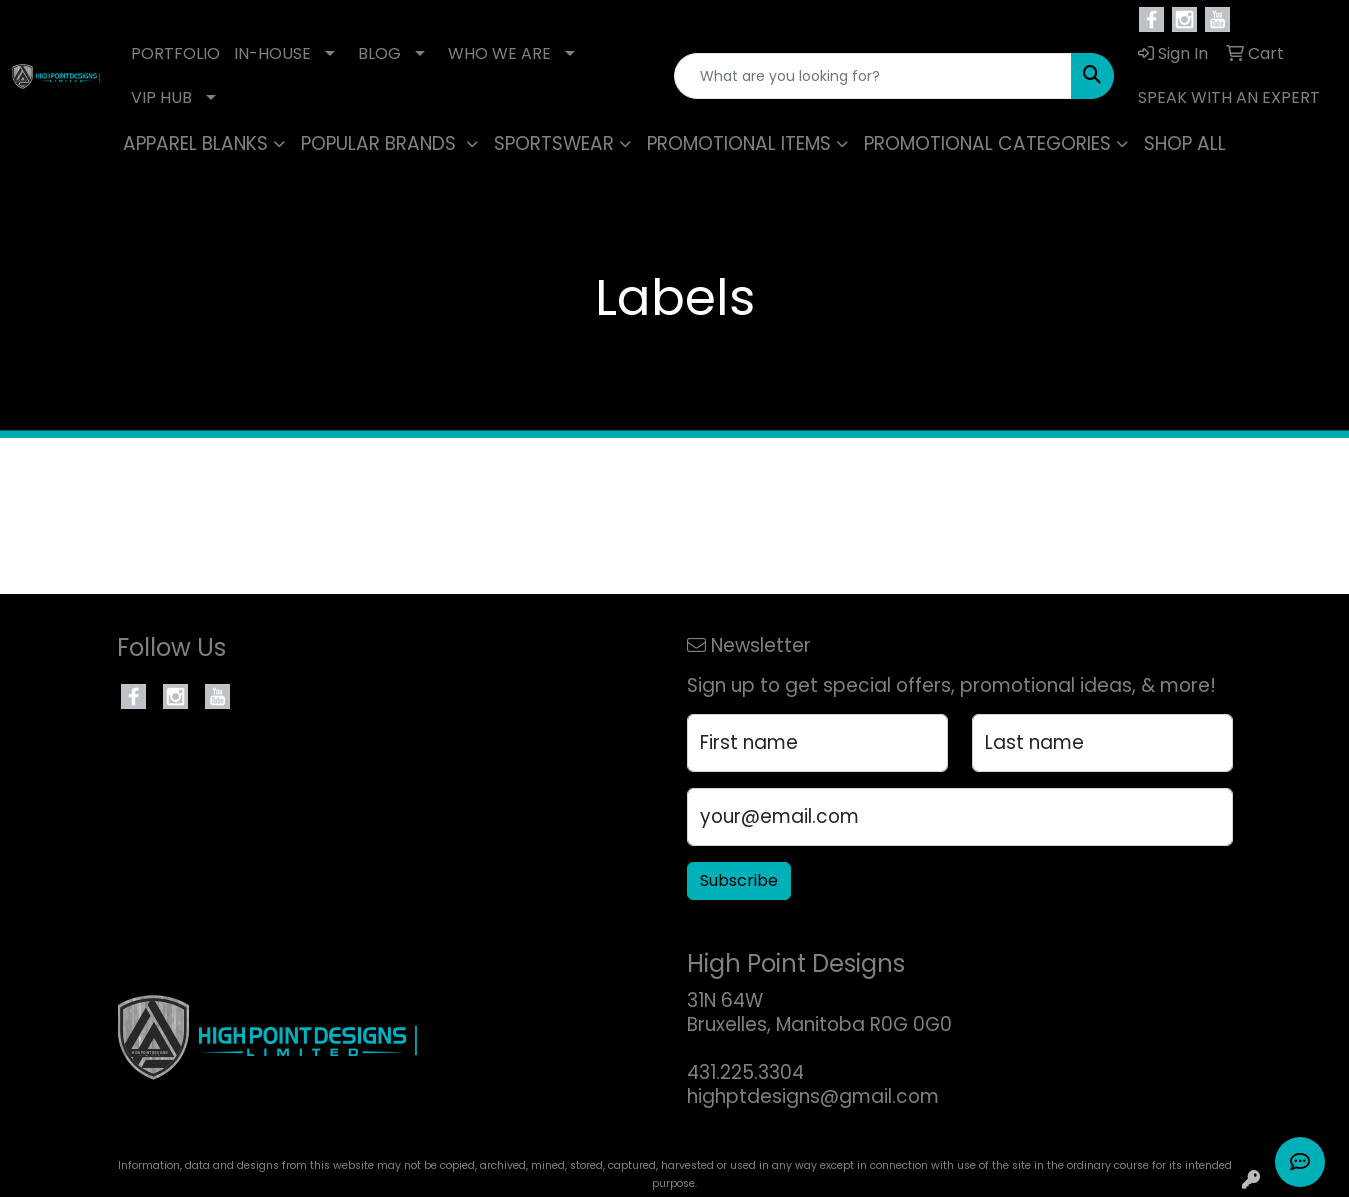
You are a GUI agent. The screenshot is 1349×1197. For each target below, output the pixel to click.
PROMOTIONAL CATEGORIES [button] (987, 143)
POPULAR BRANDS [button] (381, 143)
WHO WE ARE (499, 53)
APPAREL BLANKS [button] (195, 143)
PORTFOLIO (175, 53)
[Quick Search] (873, 76)
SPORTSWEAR (554, 143)
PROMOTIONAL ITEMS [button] (739, 143)
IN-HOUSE (272, 53)
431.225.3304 (745, 1072)
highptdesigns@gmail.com (813, 1096)
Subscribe (739, 880)
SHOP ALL (1185, 143)
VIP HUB (161, 97)
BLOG (379, 53)
